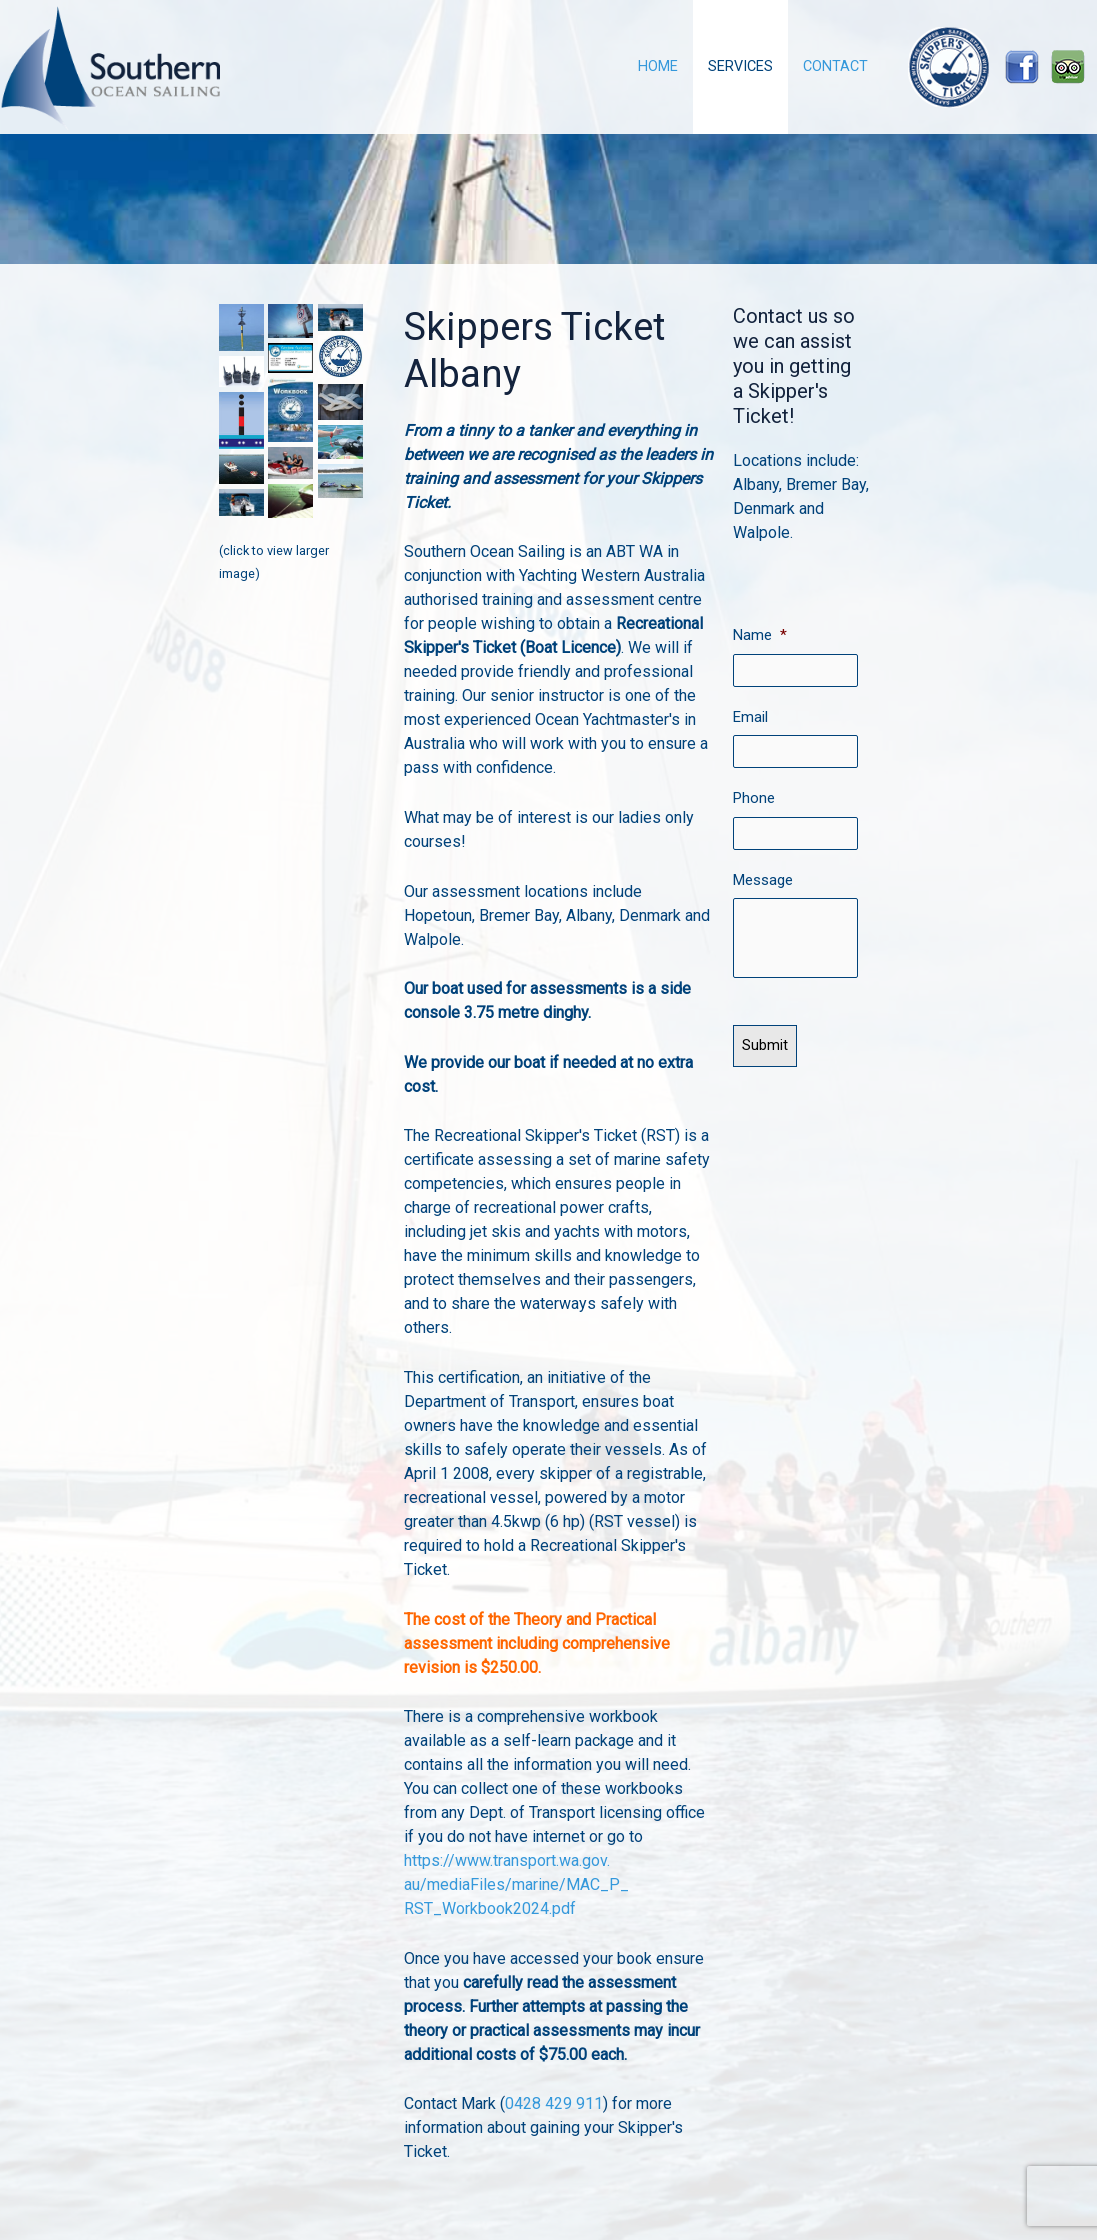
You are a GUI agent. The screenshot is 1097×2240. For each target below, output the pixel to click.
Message (763, 875)
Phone (754, 795)
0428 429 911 (554, 2103)
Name (760, 635)
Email (750, 715)
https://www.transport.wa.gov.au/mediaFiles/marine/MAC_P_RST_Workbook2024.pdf (516, 1884)
